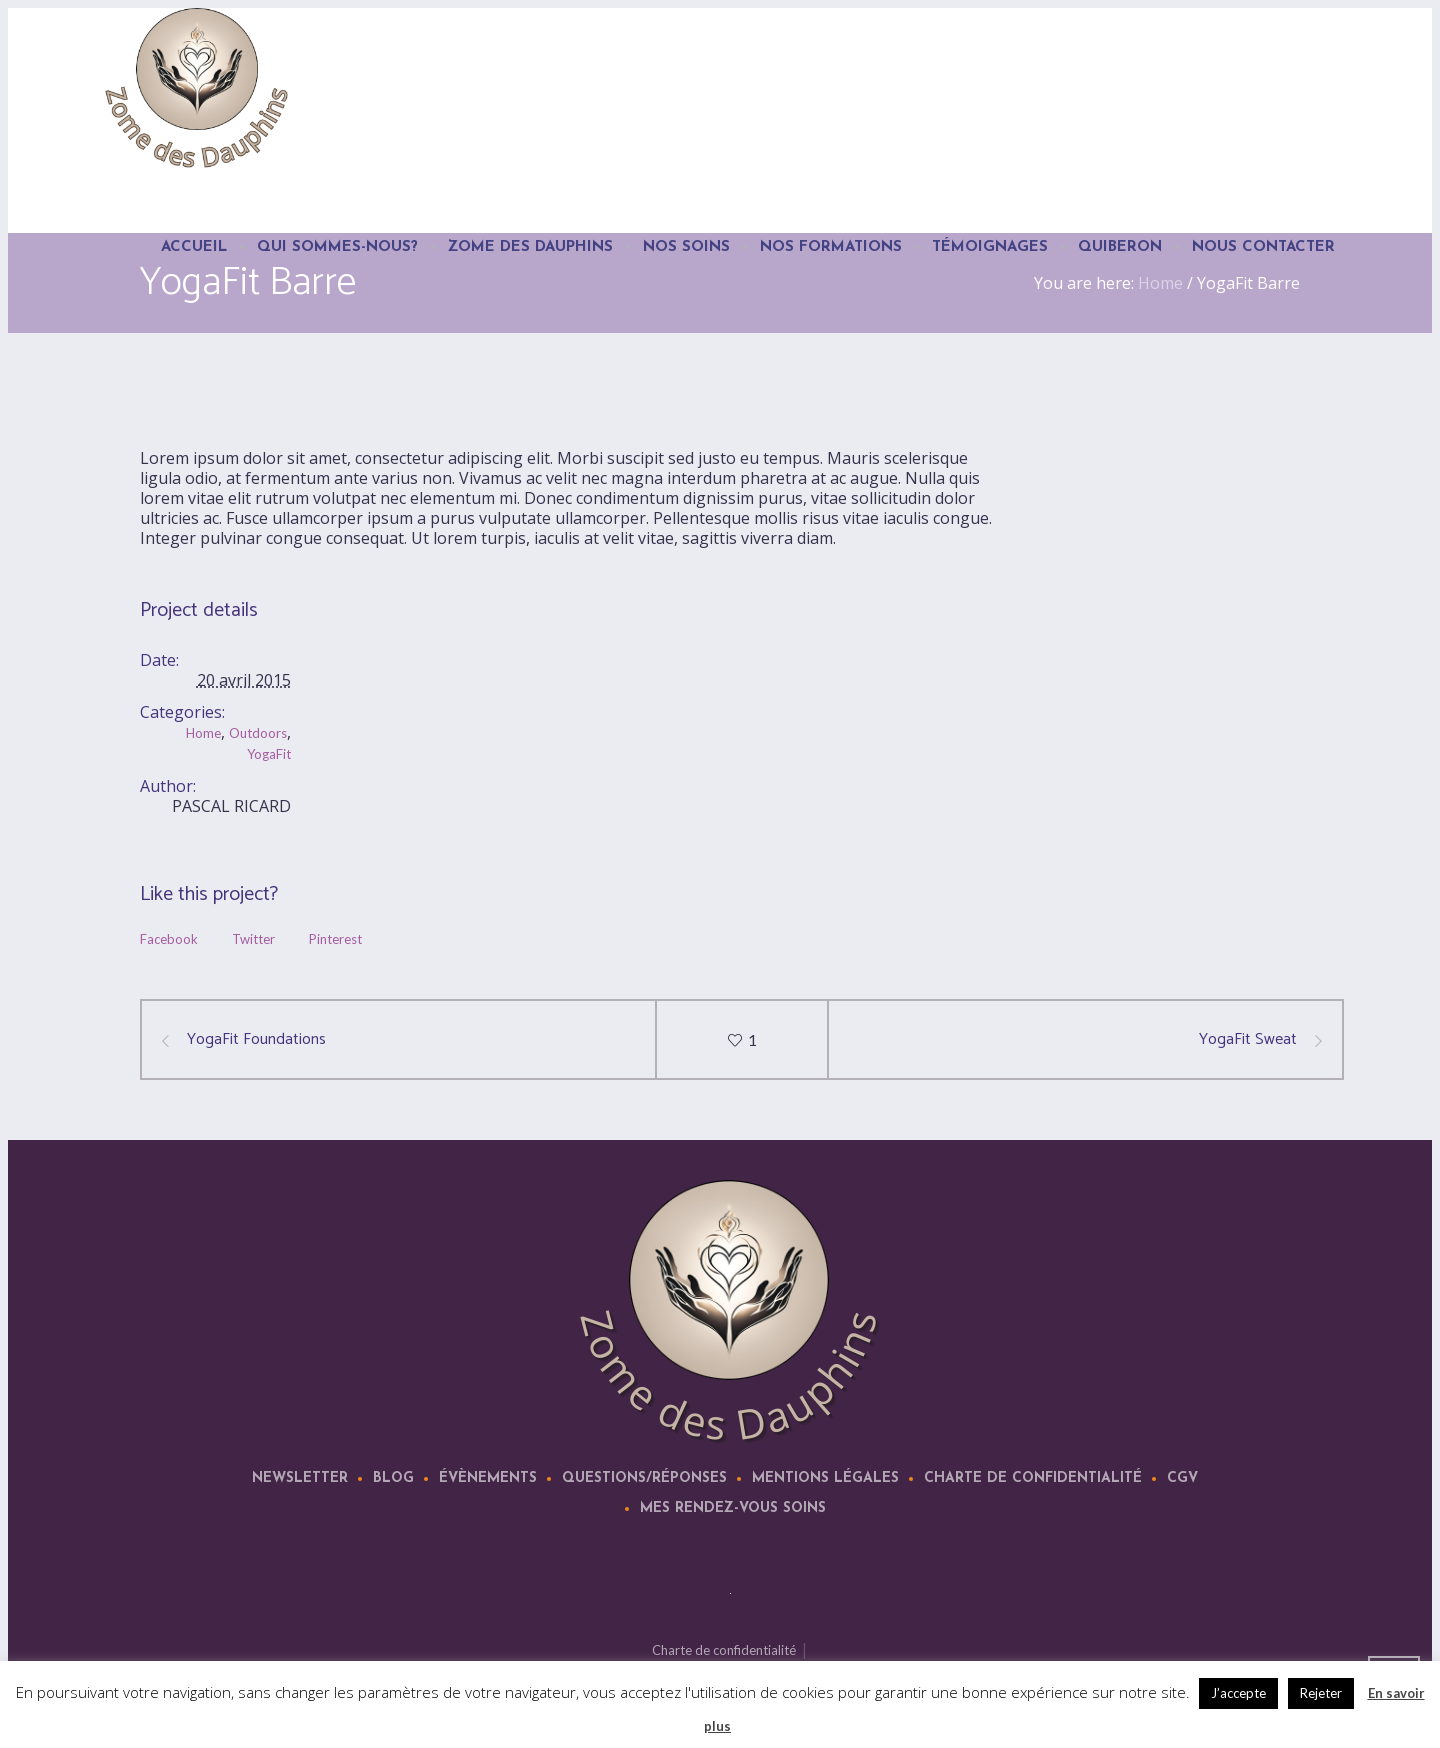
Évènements (488, 1478)
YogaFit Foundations (256, 1040)
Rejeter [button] (1321, 1693)
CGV (1182, 1478)
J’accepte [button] (1238, 1693)
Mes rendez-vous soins (733, 1508)
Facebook (169, 939)
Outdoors (258, 733)
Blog (393, 1478)
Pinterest (335, 939)
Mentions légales (825, 1478)
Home (203, 733)
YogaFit (269, 754)
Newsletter (300, 1478)
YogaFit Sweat (1248, 1040)
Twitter (253, 939)
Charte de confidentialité (1033, 1478)
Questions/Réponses (644, 1478)
